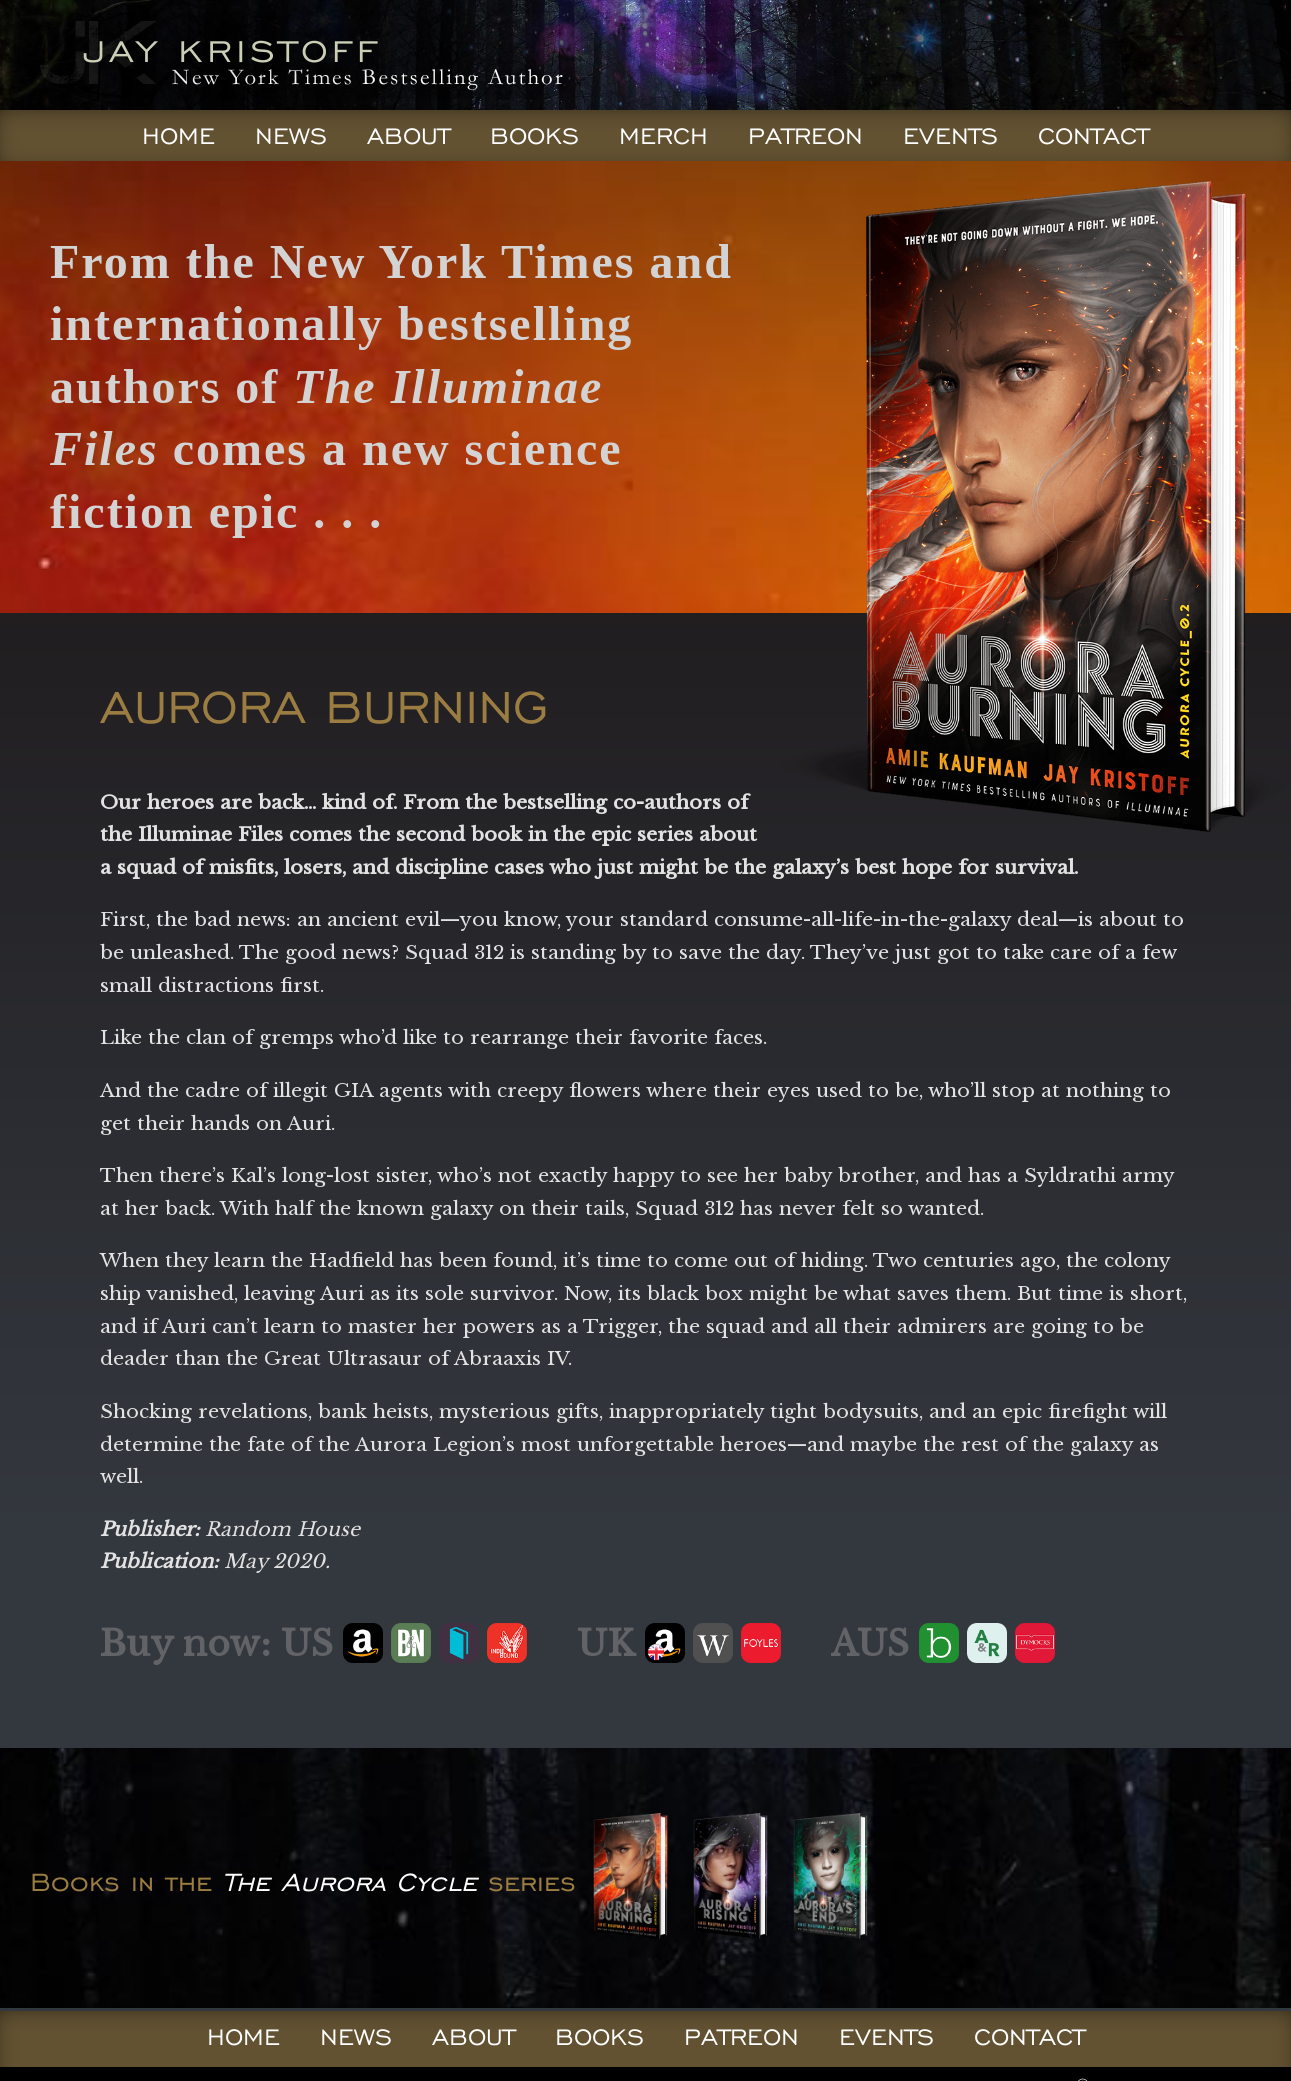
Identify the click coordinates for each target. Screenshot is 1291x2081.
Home (178, 136)
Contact (1093, 136)
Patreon (805, 136)
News (291, 136)
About (408, 136)
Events (950, 136)
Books (534, 136)
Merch (663, 136)
